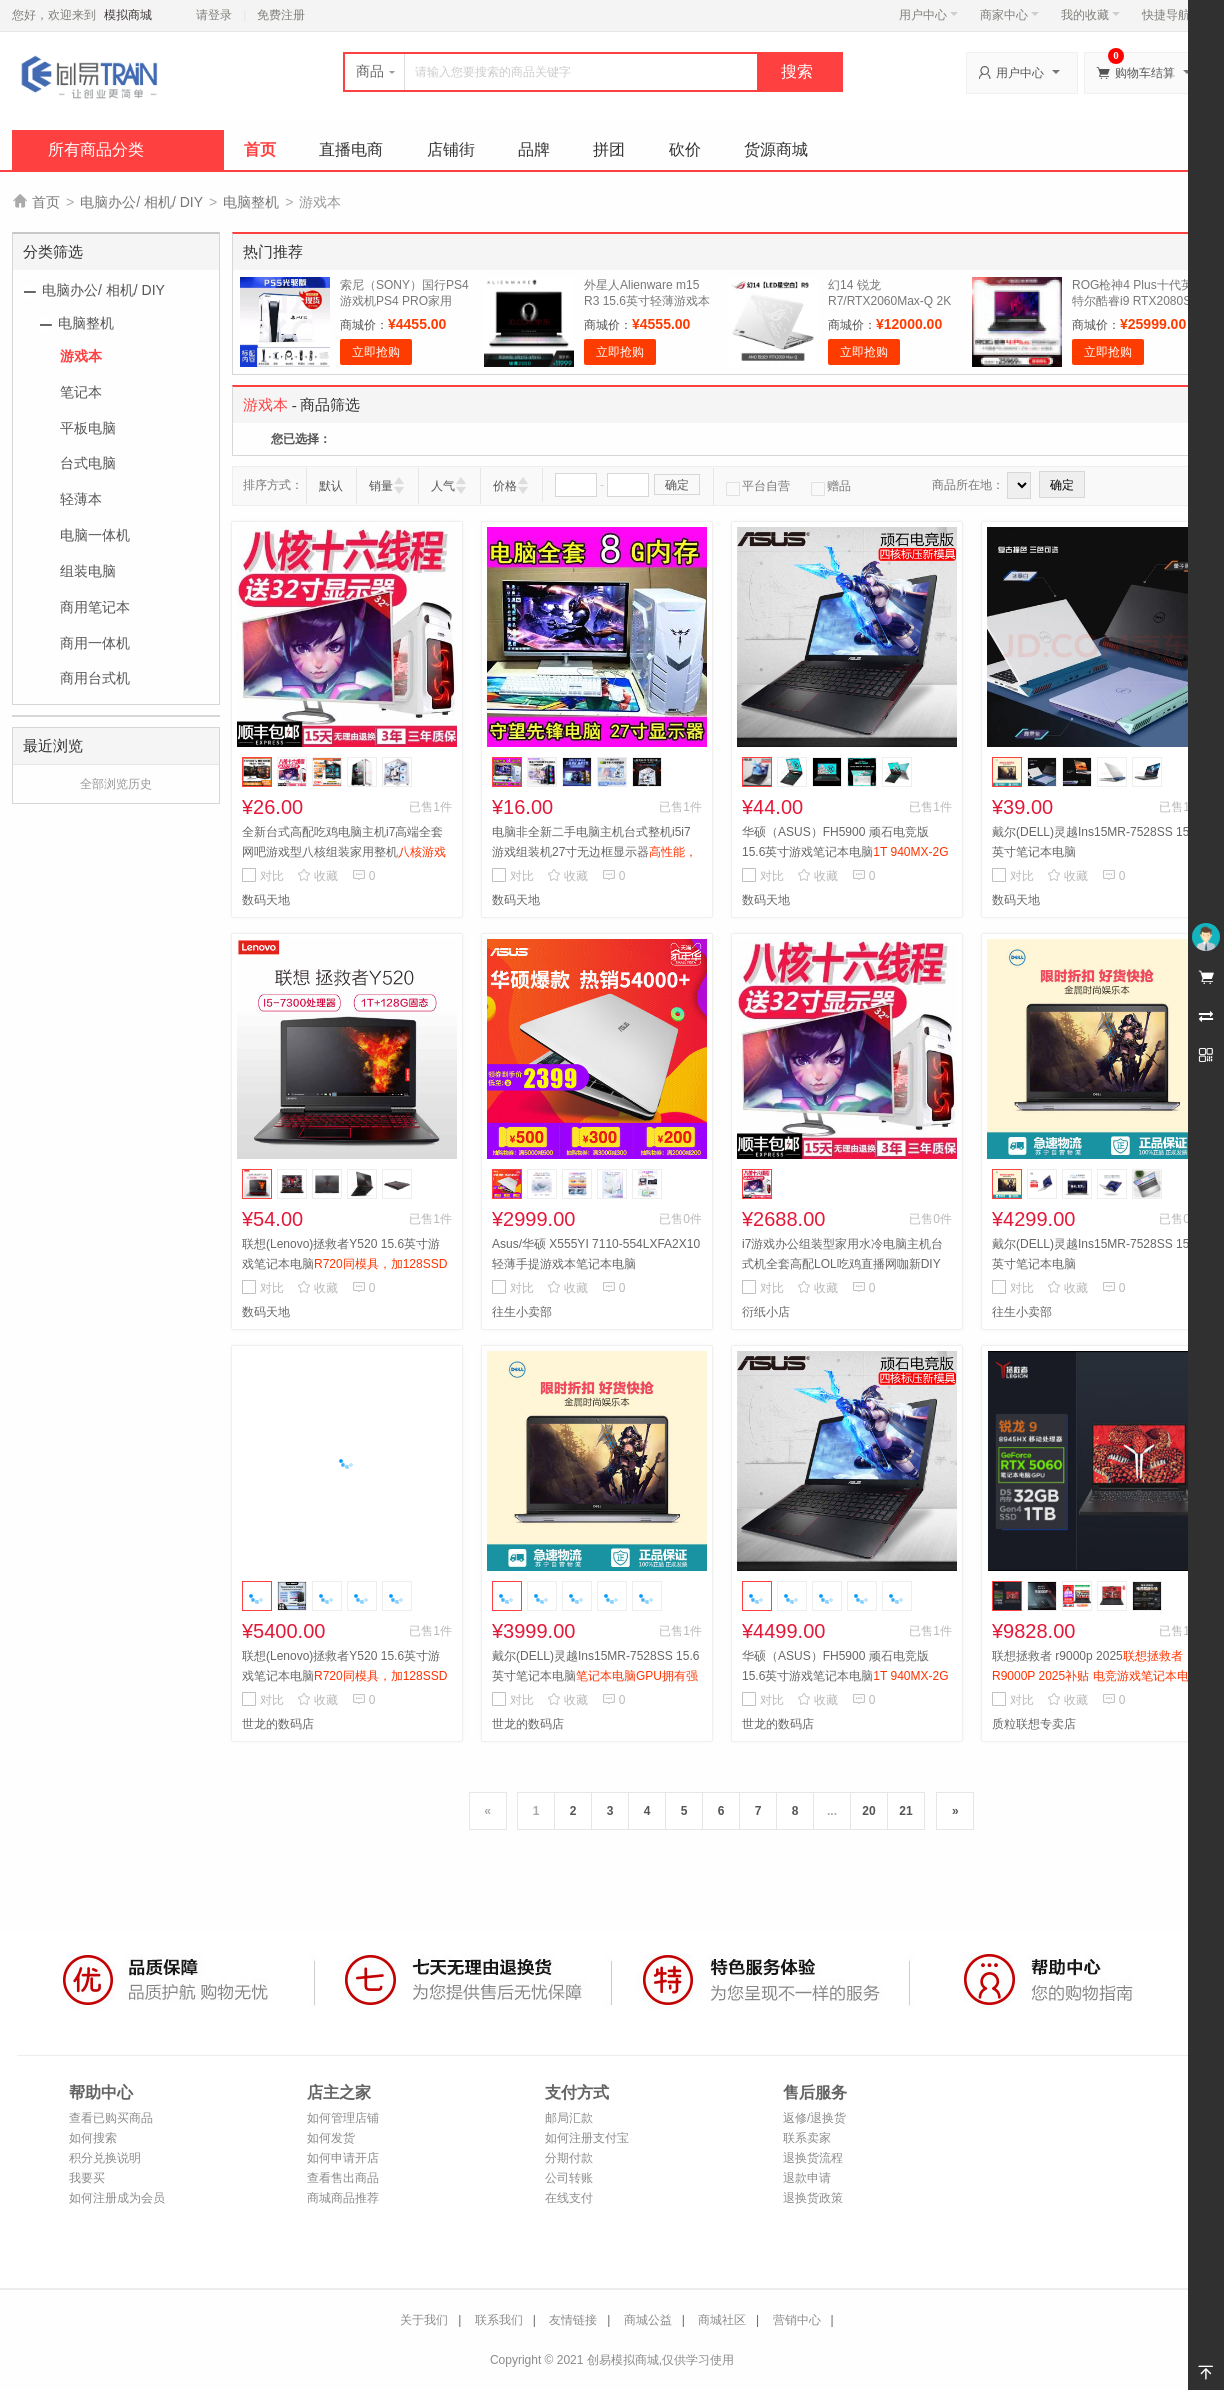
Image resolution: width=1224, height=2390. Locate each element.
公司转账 (569, 2178)
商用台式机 (95, 678)
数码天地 (266, 900)
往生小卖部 (522, 1312)
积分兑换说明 (105, 2158)
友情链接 (573, 2320)
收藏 (317, 876)
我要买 (87, 2178)
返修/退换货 (814, 2118)
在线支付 (569, 2198)
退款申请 (807, 2178)
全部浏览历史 (116, 784)
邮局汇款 (569, 2118)
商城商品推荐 (343, 2198)
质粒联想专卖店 (1034, 1724)
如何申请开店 (343, 2158)
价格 (505, 486)
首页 (260, 149)
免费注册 (281, 15)
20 (868, 1811)
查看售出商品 (343, 2178)
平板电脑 (88, 428)
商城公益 (648, 2320)
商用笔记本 (95, 607)
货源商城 (776, 149)
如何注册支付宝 (587, 2138)
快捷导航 (1171, 15)
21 (905, 1811)
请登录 (214, 15)
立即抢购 (376, 352)
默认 (331, 486)
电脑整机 (251, 202)
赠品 (831, 486)
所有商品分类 (96, 149)
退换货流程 (813, 2158)
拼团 (609, 149)
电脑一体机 (95, 535)
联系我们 (499, 2320)
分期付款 (569, 2158)
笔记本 (81, 392)
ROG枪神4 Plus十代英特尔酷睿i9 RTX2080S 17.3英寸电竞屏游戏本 (1132, 301)
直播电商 (351, 149)
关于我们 (424, 2320)
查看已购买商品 (111, 2118)
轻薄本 (81, 499)
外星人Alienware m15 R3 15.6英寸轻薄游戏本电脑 (647, 301)
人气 (443, 486)
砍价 (685, 149)
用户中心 (928, 15)
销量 (381, 486)
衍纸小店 (766, 1312)
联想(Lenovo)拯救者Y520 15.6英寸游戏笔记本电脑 (344, 1264)
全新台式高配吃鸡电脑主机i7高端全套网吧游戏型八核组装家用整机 (344, 852)
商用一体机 (95, 643)
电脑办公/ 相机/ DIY (141, 202)
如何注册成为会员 (117, 2198)
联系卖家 (807, 2138)
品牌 (534, 149)
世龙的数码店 (278, 1724)
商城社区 (722, 2320)
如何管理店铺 (343, 2118)
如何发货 (331, 2138)
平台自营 (758, 486)
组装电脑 (88, 571)
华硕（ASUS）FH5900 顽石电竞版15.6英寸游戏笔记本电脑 (845, 852)
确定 (677, 485)
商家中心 (1009, 15)
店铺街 (451, 149)
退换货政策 (813, 2198)
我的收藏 (1090, 15)
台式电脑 (88, 463)
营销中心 (797, 2320)
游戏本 (81, 356)
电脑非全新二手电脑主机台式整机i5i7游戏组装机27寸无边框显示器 (594, 852)
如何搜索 (93, 2138)
